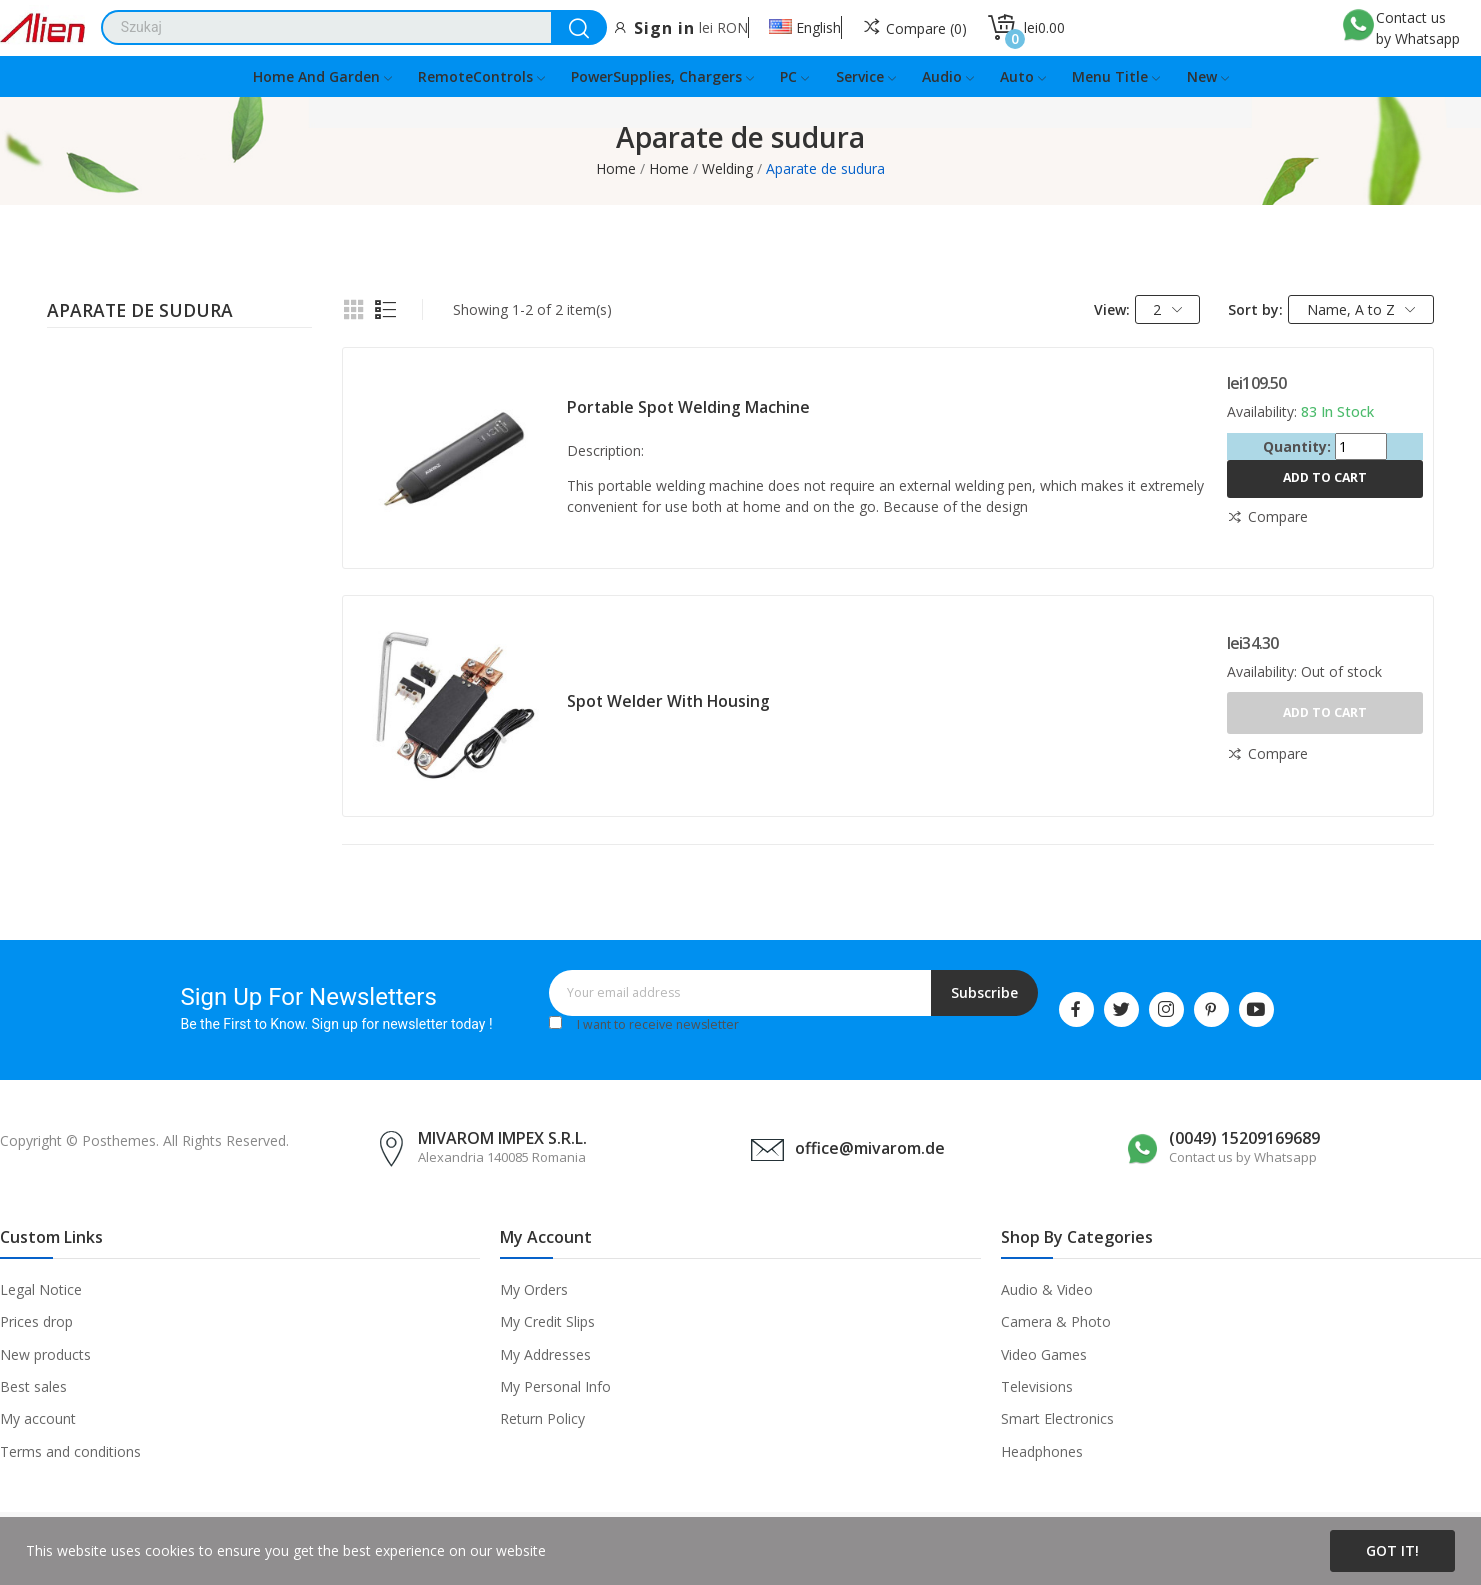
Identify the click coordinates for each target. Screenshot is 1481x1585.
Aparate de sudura (140, 312)
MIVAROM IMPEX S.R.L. (502, 1138)
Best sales (33, 1386)
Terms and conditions (70, 1451)
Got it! (1392, 1550)
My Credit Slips (547, 1321)
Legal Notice (41, 1289)
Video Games (1044, 1354)
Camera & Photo (1056, 1321)
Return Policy (542, 1418)
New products (45, 1354)
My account (38, 1418)
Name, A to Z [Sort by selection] (1361, 309)
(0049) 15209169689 (1244, 1138)
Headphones (1042, 1451)
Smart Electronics (1057, 1418)
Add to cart (1325, 477)
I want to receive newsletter (658, 1024)
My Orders (534, 1289)
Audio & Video (1047, 1289)
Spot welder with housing (668, 701)
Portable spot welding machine (688, 407)
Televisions (1037, 1386)
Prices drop (36, 1321)
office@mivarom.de (870, 1148)
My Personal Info (555, 1386)
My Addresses (545, 1354)
